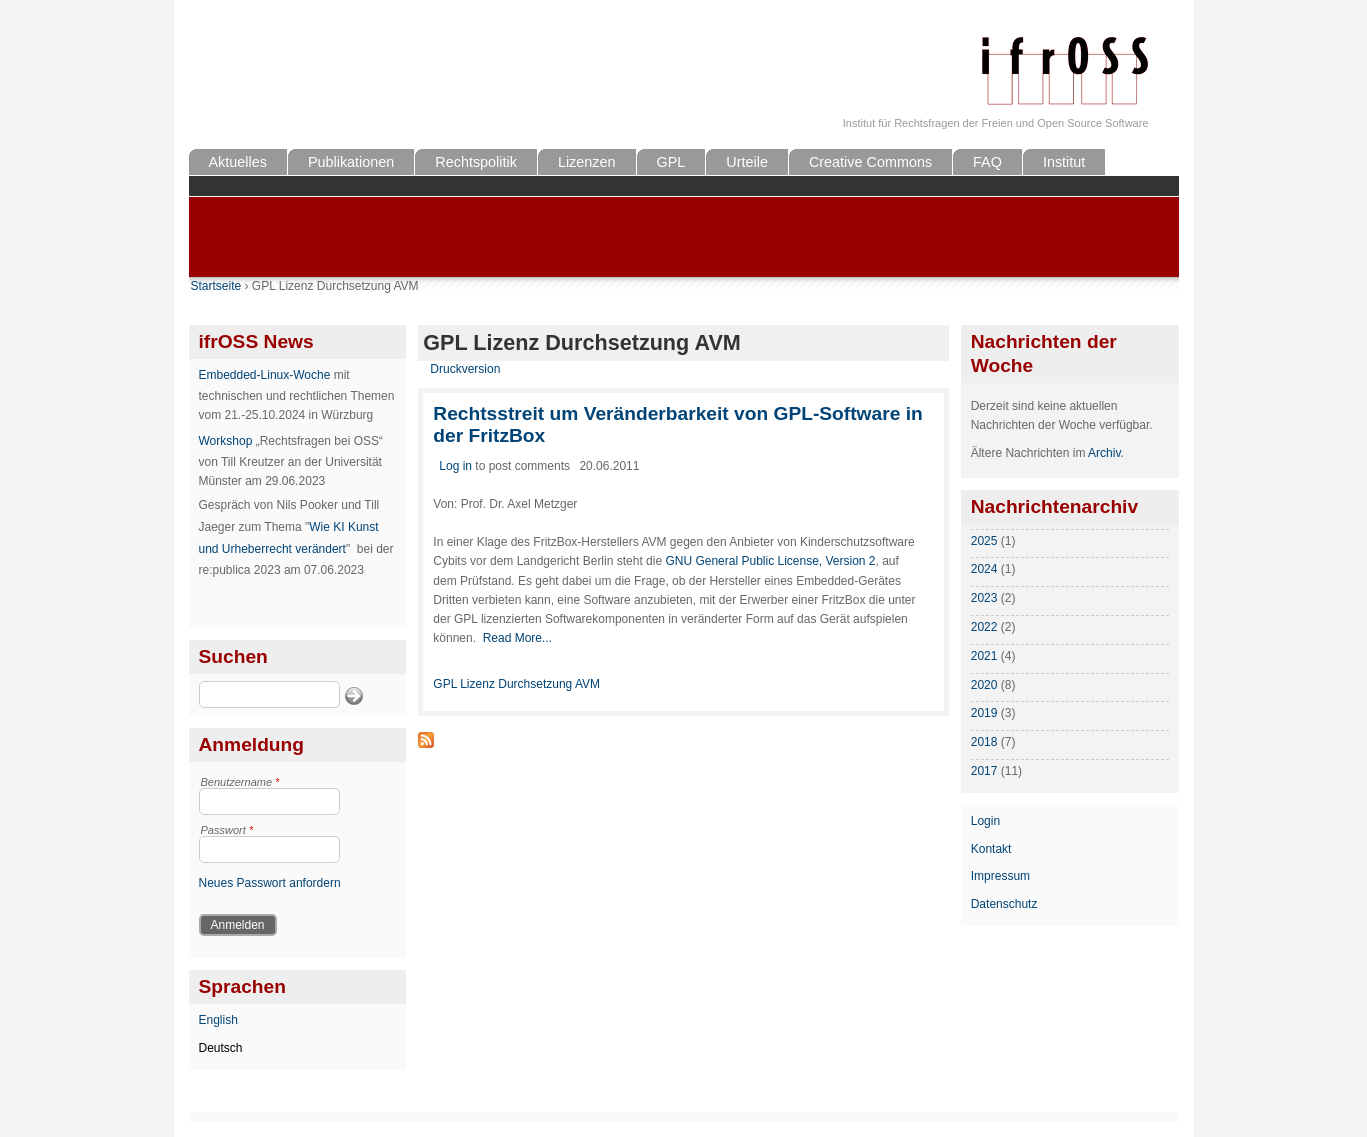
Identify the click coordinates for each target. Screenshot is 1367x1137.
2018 (984, 742)
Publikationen (351, 162)
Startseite (216, 286)
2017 (984, 771)
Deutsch (221, 1048)
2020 (984, 685)
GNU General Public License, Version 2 (770, 561)
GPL (671, 162)
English (218, 1020)
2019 (984, 713)
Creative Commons (870, 162)
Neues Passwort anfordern (270, 883)
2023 (984, 598)
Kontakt (991, 849)
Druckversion (465, 369)
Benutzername (240, 782)
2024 (984, 569)
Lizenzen (587, 162)
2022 (984, 627)
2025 (984, 541)
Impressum (1000, 876)
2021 (984, 656)
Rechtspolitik (476, 162)
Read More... (517, 638)
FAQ (987, 162)
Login (985, 821)
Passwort (227, 830)
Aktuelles (238, 162)
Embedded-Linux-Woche (265, 375)
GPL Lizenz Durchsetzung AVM (516, 684)
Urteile (747, 162)
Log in (455, 466)
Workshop (226, 441)
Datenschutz (1004, 904)
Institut (1064, 162)
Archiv (1104, 453)
